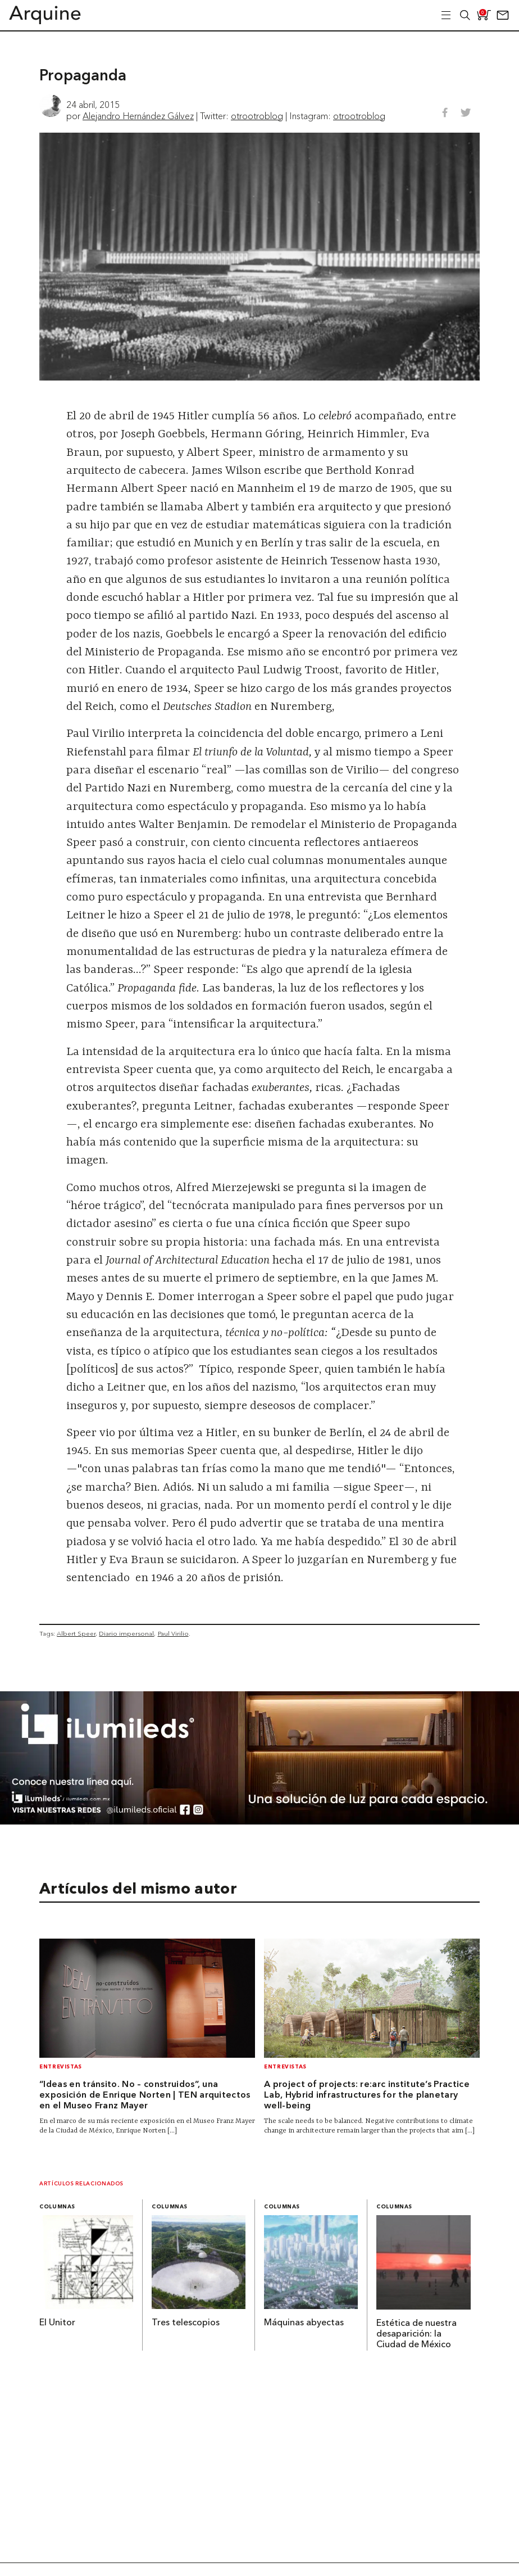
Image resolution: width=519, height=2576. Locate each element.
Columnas (57, 2207)
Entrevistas (60, 2067)
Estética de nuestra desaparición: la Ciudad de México (416, 2334)
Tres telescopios (186, 2323)
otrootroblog (257, 115)
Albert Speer (76, 1633)
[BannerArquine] (259, 1821)
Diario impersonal (126, 1633)
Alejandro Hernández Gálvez (138, 115)
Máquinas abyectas (304, 2323)
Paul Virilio (173, 1633)
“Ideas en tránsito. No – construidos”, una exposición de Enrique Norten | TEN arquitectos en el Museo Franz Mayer (145, 2095)
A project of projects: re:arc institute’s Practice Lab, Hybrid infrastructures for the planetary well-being (367, 2095)
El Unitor (57, 2323)
